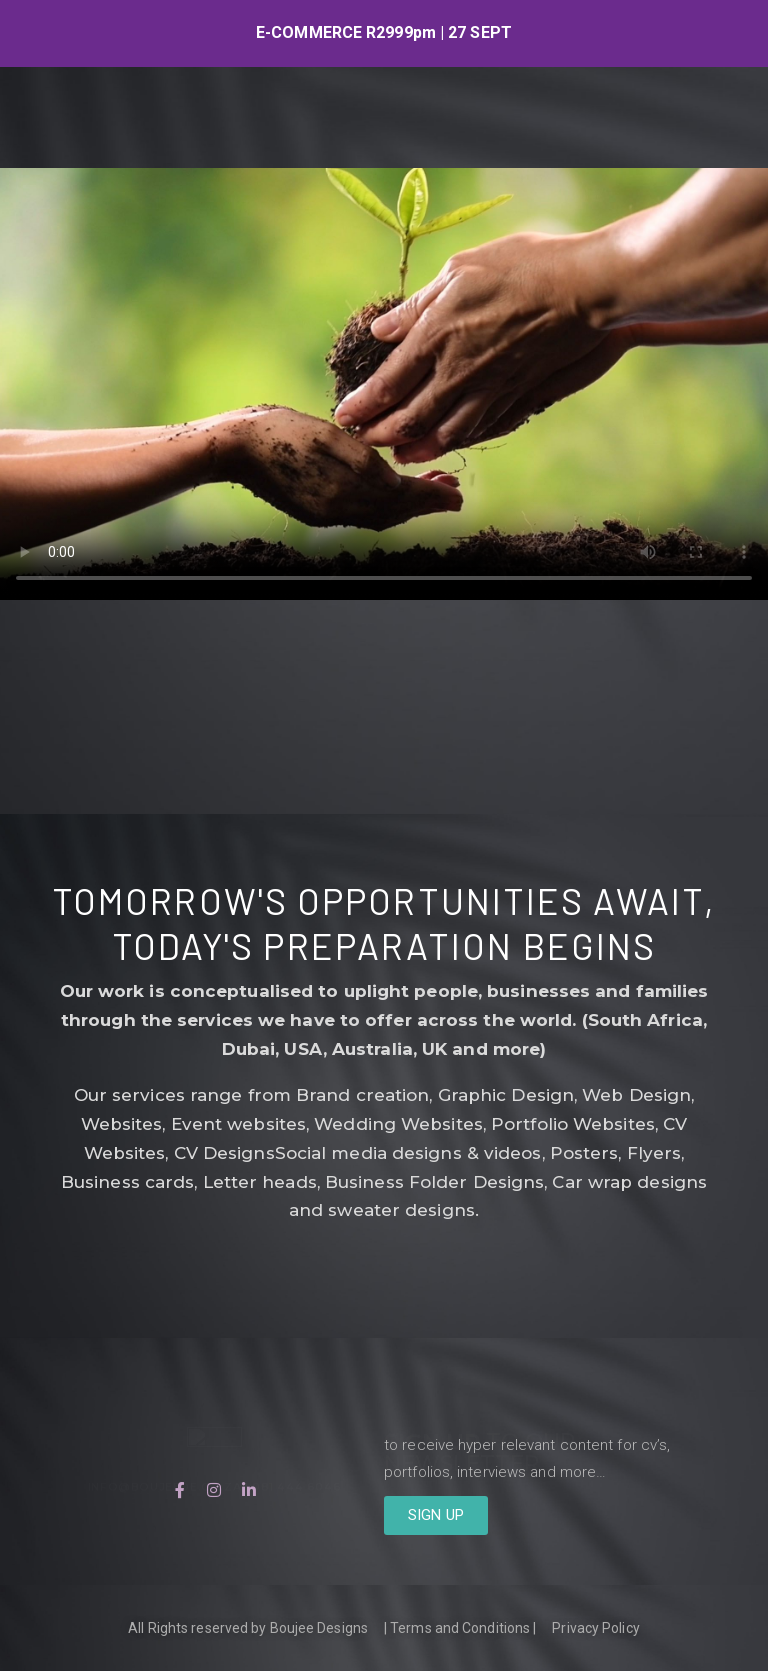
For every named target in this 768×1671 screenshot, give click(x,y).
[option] (384, 33)
